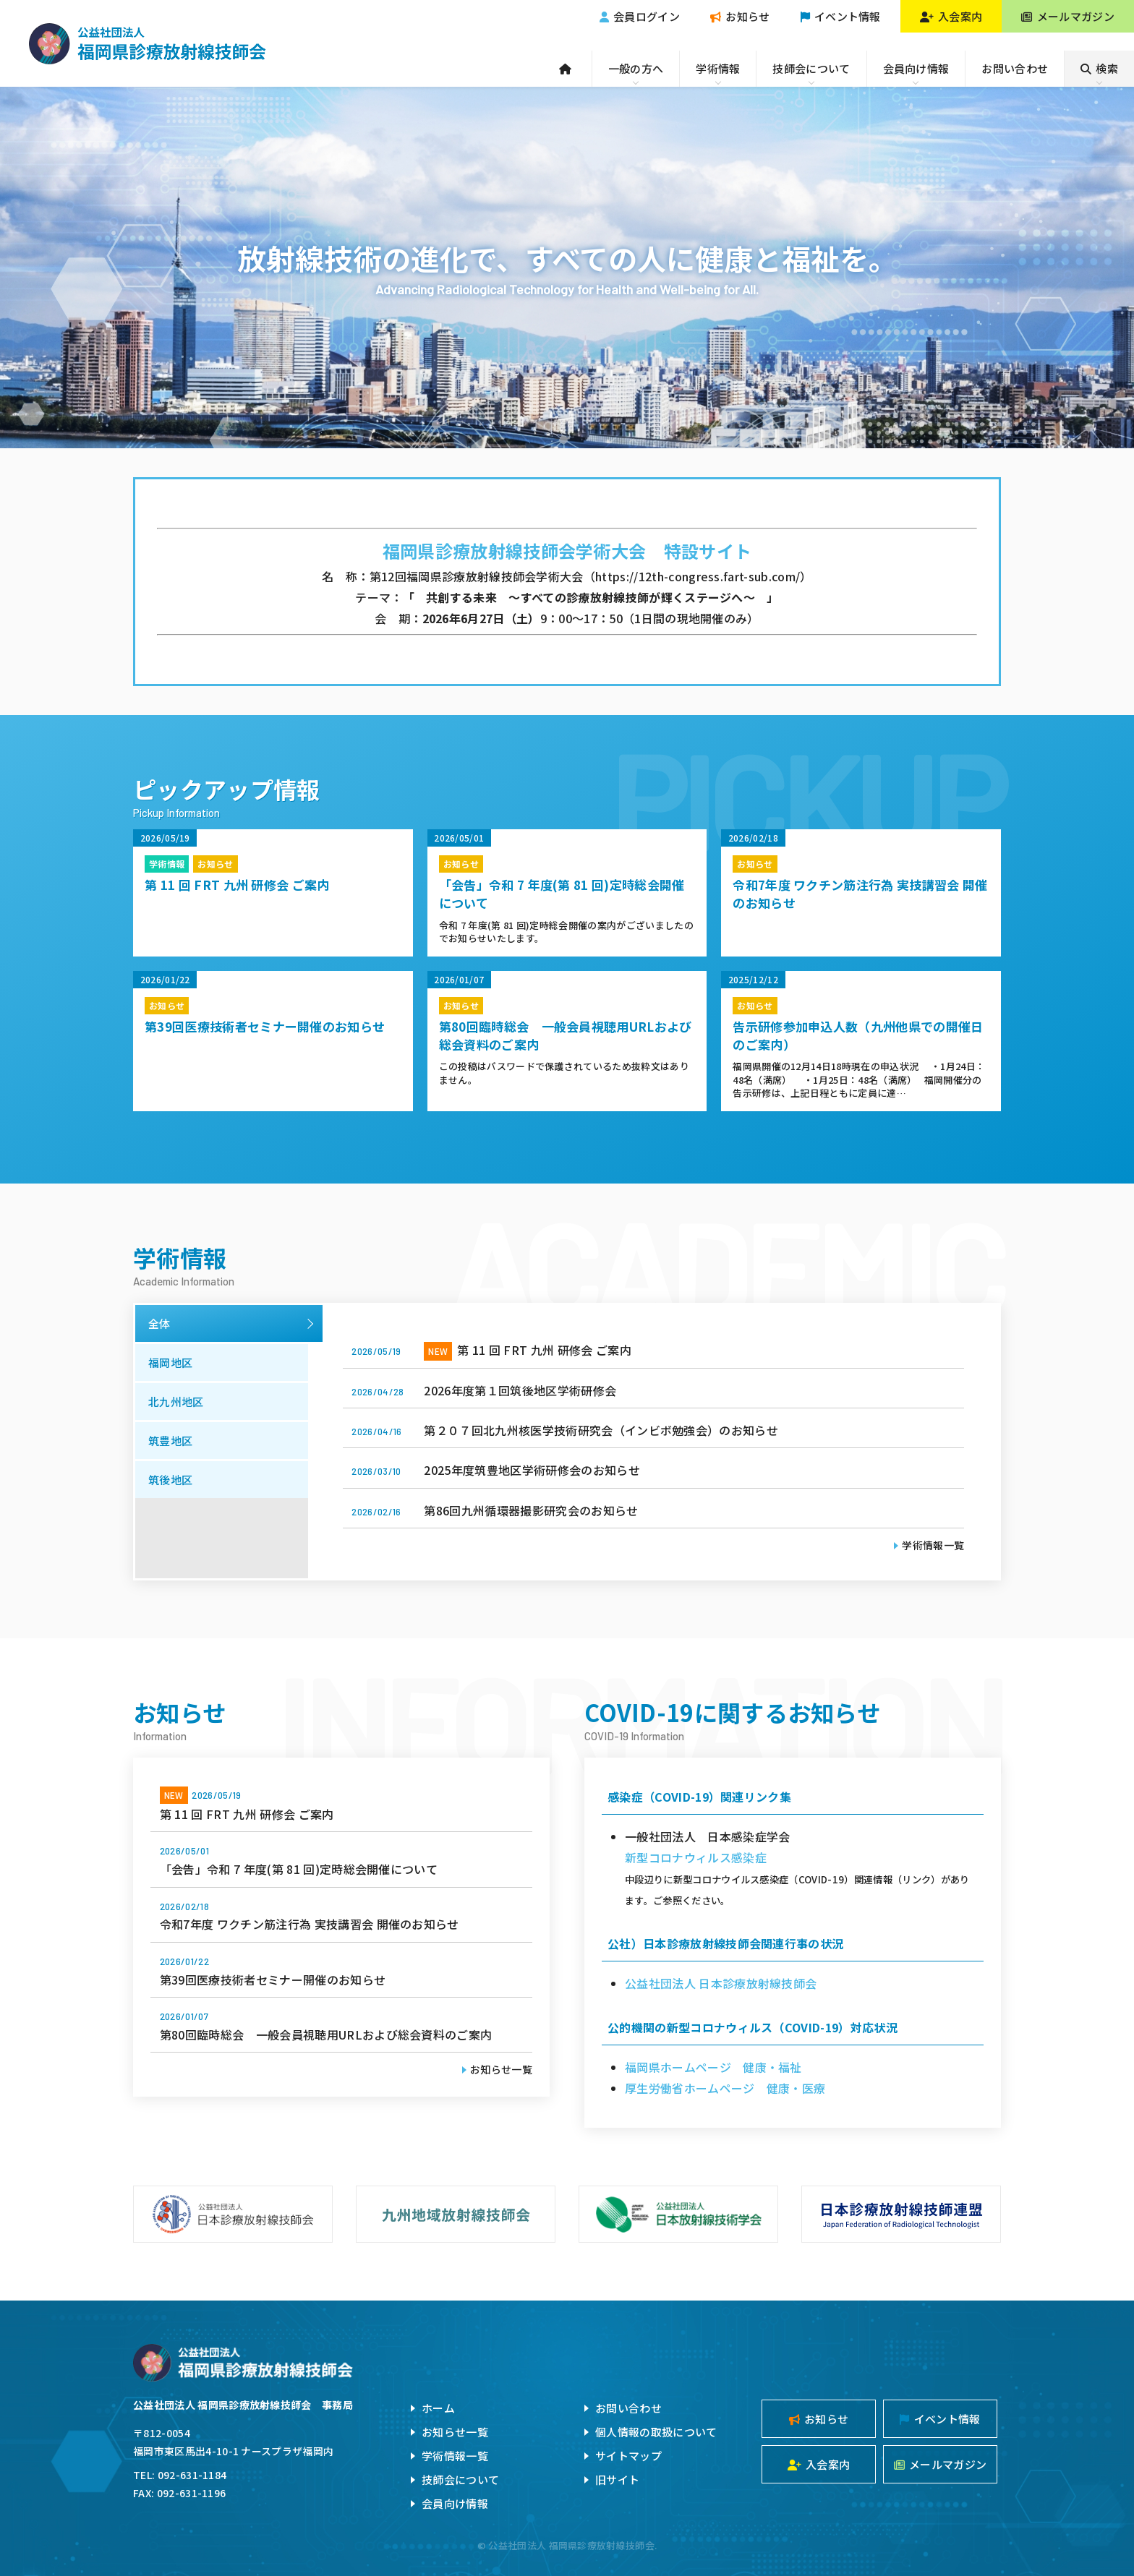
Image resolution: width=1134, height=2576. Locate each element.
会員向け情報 (916, 68)
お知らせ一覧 (501, 2069)
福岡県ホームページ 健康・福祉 (713, 2067)
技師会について (811, 68)
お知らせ (740, 16)
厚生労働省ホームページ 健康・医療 (725, 2088)
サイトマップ (628, 2455)
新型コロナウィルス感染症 (696, 1857)
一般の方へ (636, 68)
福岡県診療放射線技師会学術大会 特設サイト (567, 550)
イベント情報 (841, 16)
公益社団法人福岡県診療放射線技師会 (147, 43)
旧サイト (617, 2479)
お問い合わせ (1014, 68)
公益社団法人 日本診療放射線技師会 (721, 1983)
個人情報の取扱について (656, 2431)
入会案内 (951, 16)
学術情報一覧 (933, 1545)
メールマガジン (1067, 16)
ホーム (438, 2407)
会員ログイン (640, 16)
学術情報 (718, 68)
